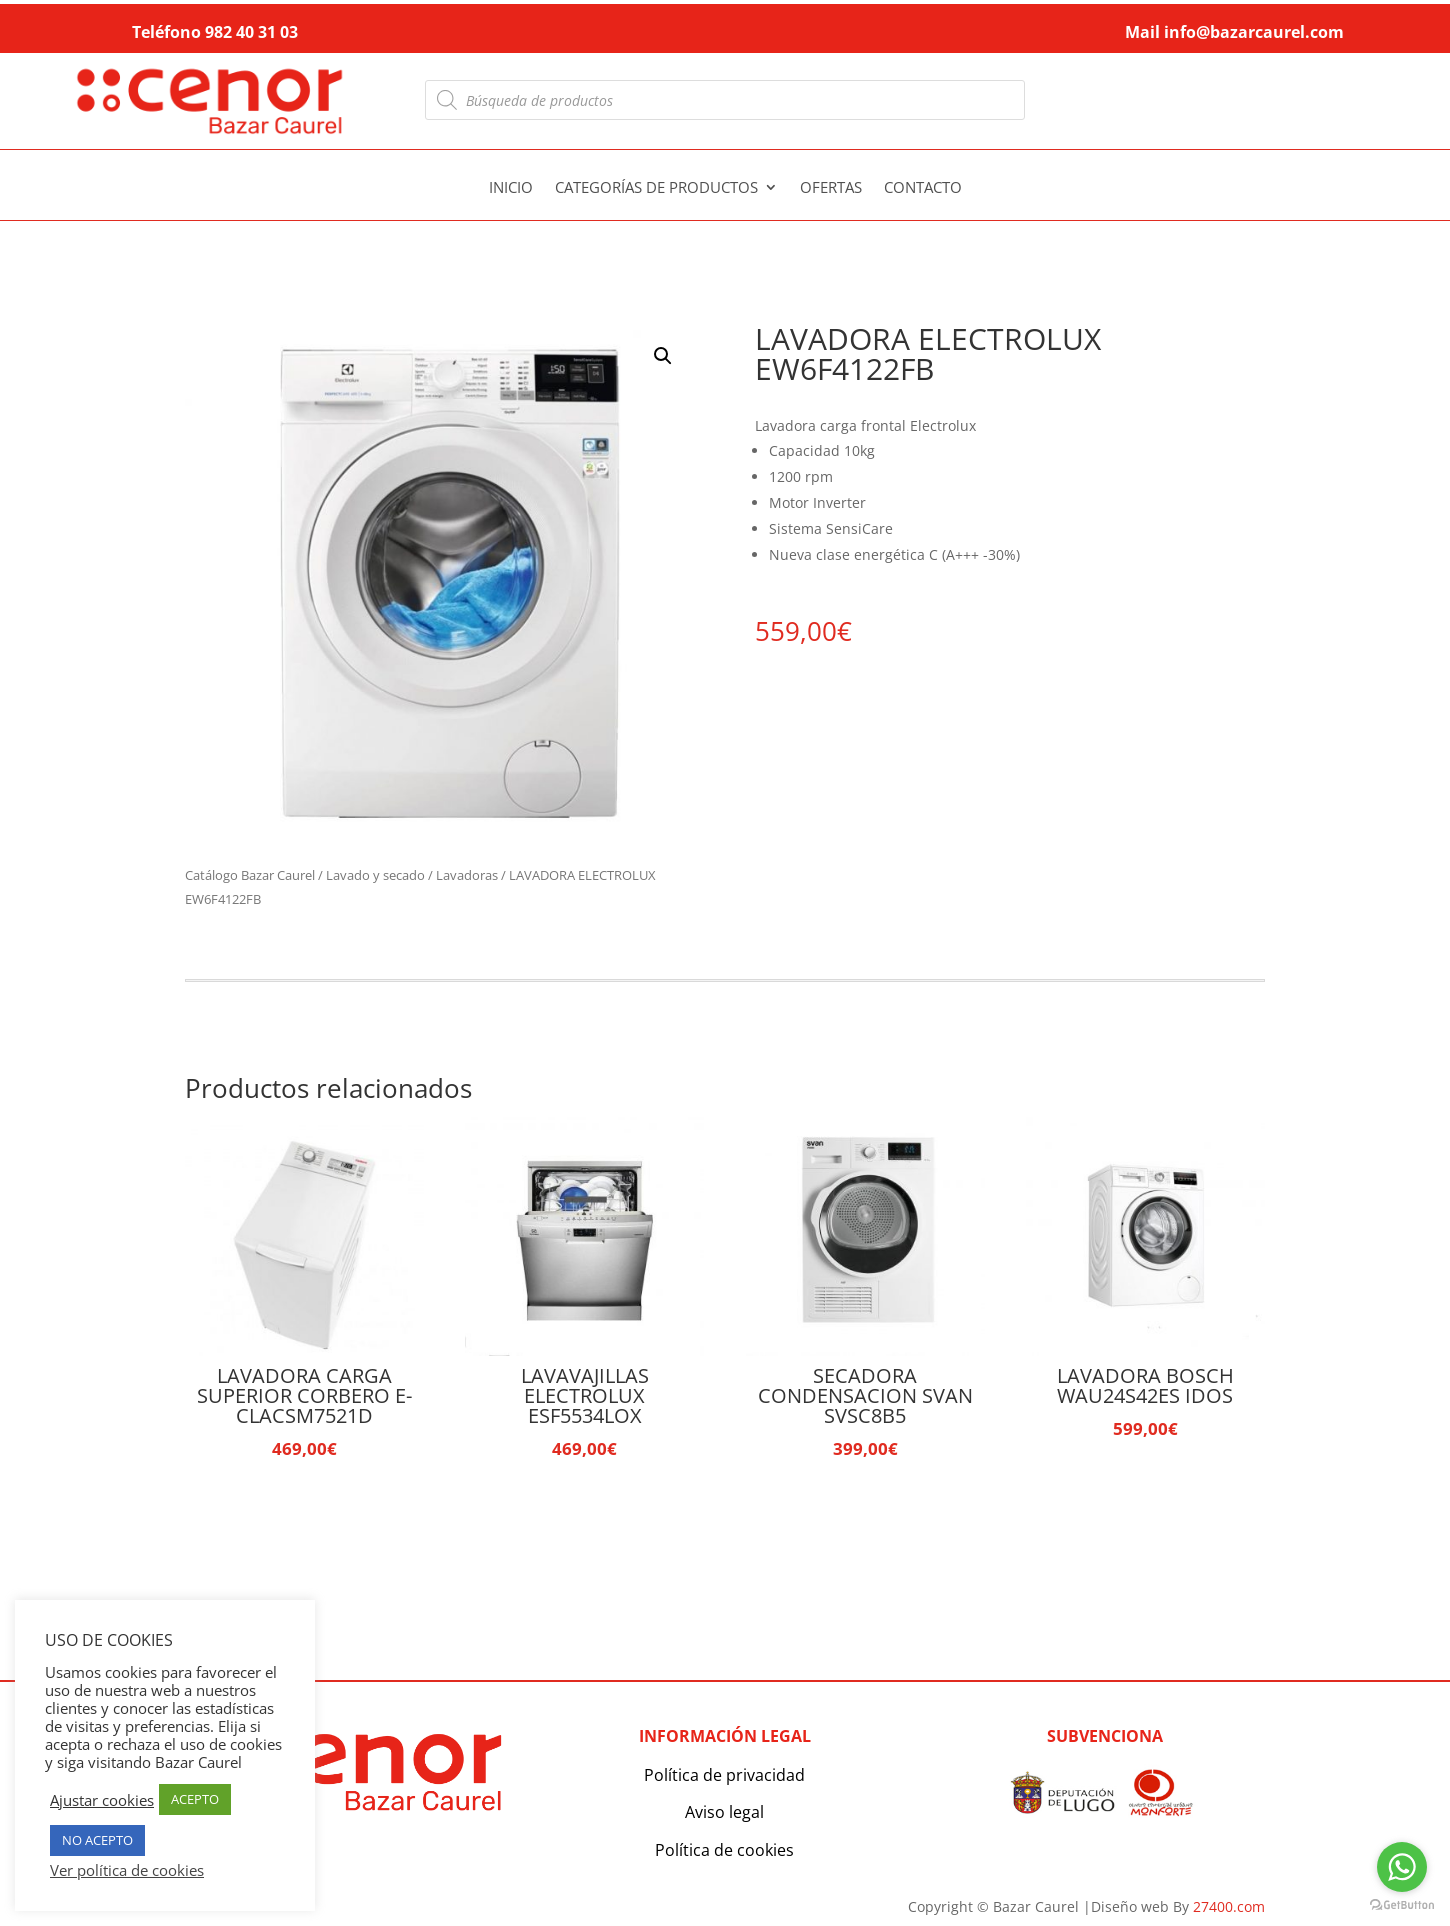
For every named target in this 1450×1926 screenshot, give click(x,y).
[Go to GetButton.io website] (1402, 1905)
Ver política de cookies (127, 1870)
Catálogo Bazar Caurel (250, 875)
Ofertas (831, 188)
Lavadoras (467, 875)
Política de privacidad (724, 1775)
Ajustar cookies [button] (102, 1800)
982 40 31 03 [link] (251, 32)
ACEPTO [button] (195, 1799)
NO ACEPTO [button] (97, 1840)
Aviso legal (724, 1812)
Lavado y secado (375, 875)
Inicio (511, 188)
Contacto (923, 188)
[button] (663, 356)
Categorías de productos (656, 188)
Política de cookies (724, 1850)
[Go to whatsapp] (1402, 1867)
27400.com (1229, 1906)
